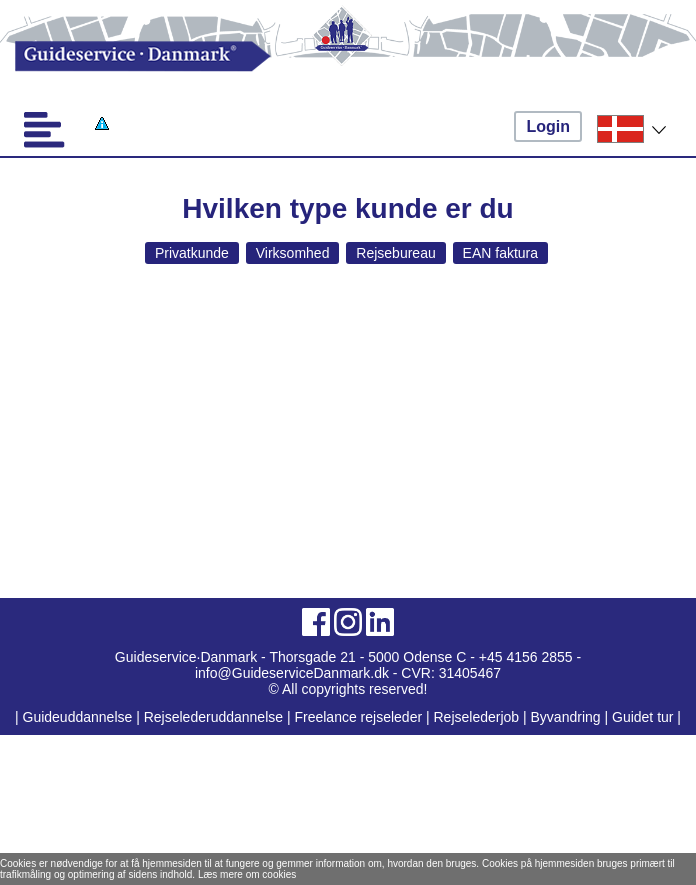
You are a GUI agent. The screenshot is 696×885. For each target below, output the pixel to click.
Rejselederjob (477, 717)
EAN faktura (500, 253)
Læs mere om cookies (247, 874)
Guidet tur (642, 717)
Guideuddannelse (80, 717)
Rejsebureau (395, 253)
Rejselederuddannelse (215, 717)
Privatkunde (192, 253)
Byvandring (566, 717)
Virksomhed (293, 253)
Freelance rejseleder (358, 717)
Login (548, 126)
